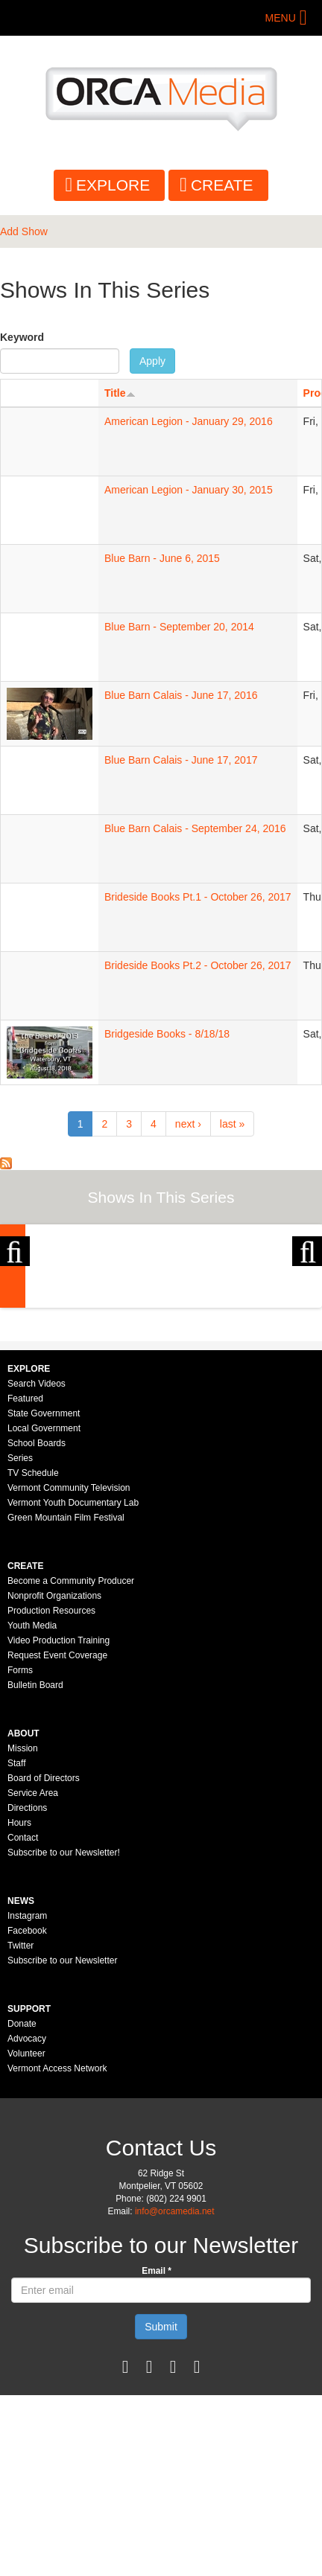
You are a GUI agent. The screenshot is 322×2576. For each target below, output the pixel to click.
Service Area (32, 1974)
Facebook (27, 2111)
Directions (27, 1989)
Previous (15, 1308)
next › (188, 1124)
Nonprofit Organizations (54, 1776)
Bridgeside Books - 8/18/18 (167, 1034)
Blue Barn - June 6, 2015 (162, 558)
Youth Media (32, 1806)
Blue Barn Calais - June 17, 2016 (180, 695)
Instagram (27, 2096)
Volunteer (26, 2234)
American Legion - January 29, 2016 (188, 421)
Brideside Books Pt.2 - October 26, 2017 (197, 965)
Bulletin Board (35, 1866)
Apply (152, 361)
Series (20, 1639)
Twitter (20, 2126)
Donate (22, 2204)
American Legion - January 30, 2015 (188, 490)
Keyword (22, 337)
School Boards (36, 1624)
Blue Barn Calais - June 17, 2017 (180, 760)
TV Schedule (33, 1654)
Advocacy (26, 2219)
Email (156, 2451)
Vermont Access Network (57, 2249)
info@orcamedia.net (175, 2392)
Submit (161, 2507)
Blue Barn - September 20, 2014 (179, 627)
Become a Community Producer (70, 1762)
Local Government (43, 1609)
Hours (19, 2003)
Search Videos (36, 1564)
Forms (20, 1851)
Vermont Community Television (68, 1668)
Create (222, 185)
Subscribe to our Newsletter (62, 2141)
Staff (16, 1944)
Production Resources (51, 1791)
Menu (280, 18)
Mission (22, 1929)
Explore (113, 185)
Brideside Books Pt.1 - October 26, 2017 (197, 897)
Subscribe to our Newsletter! (63, 2033)
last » (232, 1124)
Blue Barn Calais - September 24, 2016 (195, 828)
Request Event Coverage (57, 1836)
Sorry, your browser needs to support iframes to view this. (49, 440)
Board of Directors (43, 1959)
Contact (22, 2018)
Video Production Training (58, 1821)
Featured (25, 1579)
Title (120, 393)
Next (307, 1308)
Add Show (24, 231)
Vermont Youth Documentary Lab (73, 1683)
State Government (43, 1594)
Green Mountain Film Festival (65, 1698)
